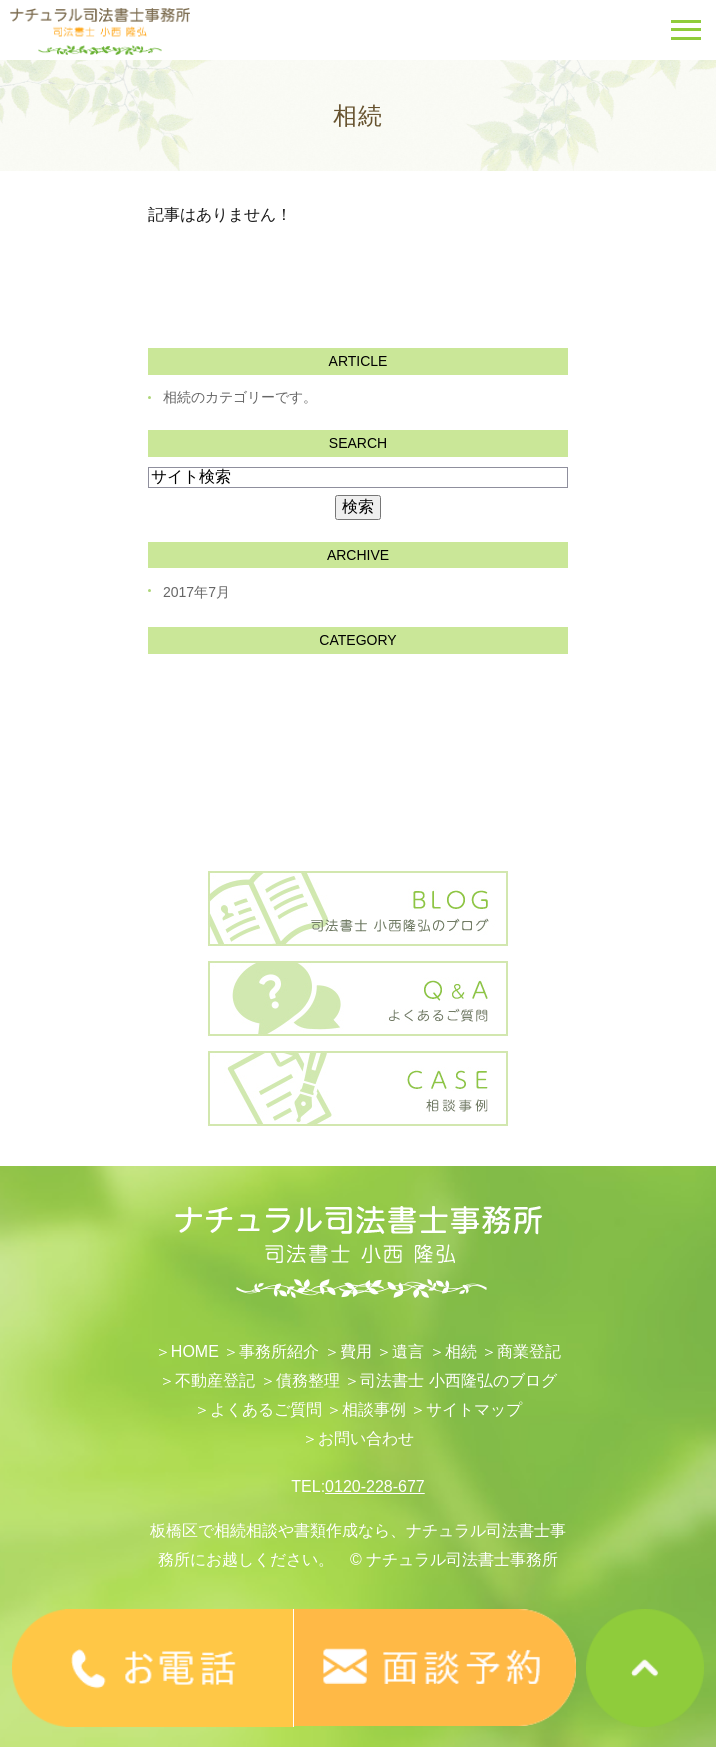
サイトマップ (474, 1409)
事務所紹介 (279, 1351)
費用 (356, 1351)
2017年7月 (196, 592)
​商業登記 (529, 1351)
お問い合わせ (366, 1438)
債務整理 (308, 1380)
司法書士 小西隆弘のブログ (458, 1380)
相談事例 (374, 1409)
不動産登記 (215, 1380)
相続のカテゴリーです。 (240, 397)
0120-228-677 (375, 1486)
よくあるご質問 (266, 1409)
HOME (195, 1351)
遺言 (408, 1351)
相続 (461, 1351)
